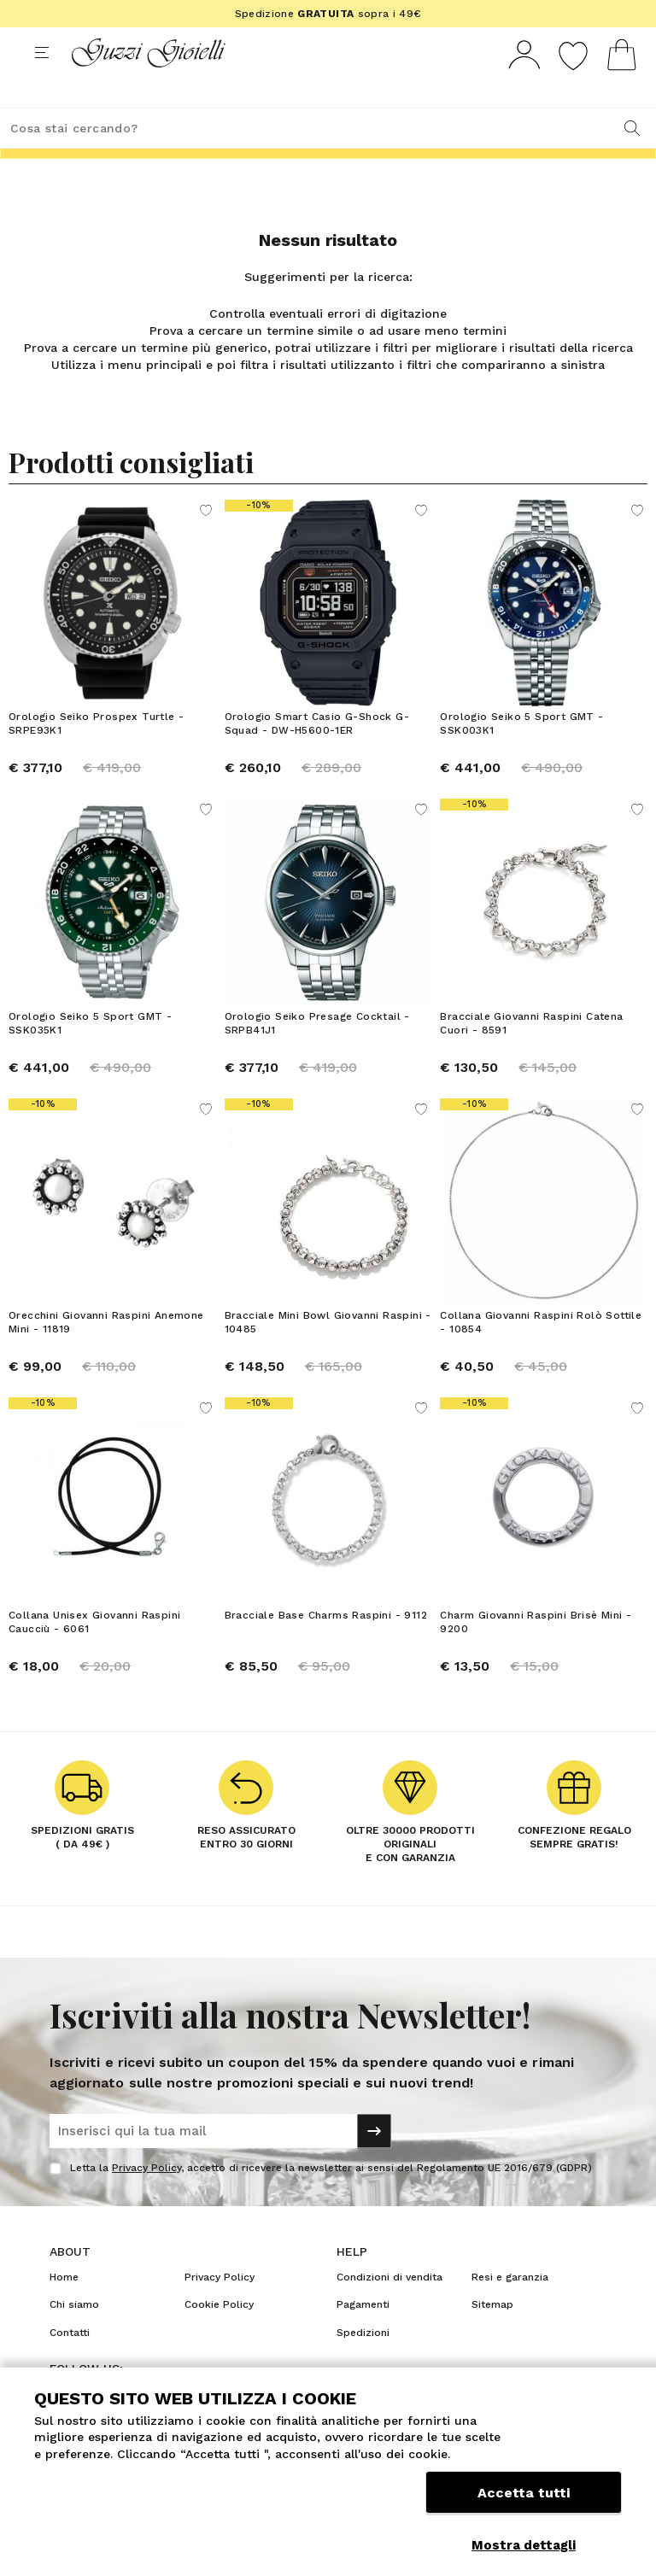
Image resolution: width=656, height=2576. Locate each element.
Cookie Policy (219, 2336)
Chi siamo (74, 2336)
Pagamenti (363, 2336)
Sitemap (492, 2336)
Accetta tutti (523, 2505)
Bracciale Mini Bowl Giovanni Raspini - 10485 (328, 1354)
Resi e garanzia (510, 2309)
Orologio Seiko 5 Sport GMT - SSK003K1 (521, 755)
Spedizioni (363, 2364)
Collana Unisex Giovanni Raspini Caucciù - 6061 (94, 1653)
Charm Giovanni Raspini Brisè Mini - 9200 (535, 1653)
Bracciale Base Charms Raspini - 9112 (326, 1647)
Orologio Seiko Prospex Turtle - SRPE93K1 (96, 755)
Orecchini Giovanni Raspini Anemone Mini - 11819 (106, 1354)
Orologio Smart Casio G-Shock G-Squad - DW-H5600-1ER (317, 755)
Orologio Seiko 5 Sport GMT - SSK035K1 (90, 1055)
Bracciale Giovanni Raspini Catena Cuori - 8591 (531, 1055)
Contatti (70, 2364)
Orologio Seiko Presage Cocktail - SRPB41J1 (317, 1055)
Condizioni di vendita (389, 2309)
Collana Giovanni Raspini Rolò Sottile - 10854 (540, 1354)
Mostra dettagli (524, 2545)
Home (64, 2309)
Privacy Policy (146, 2199)
